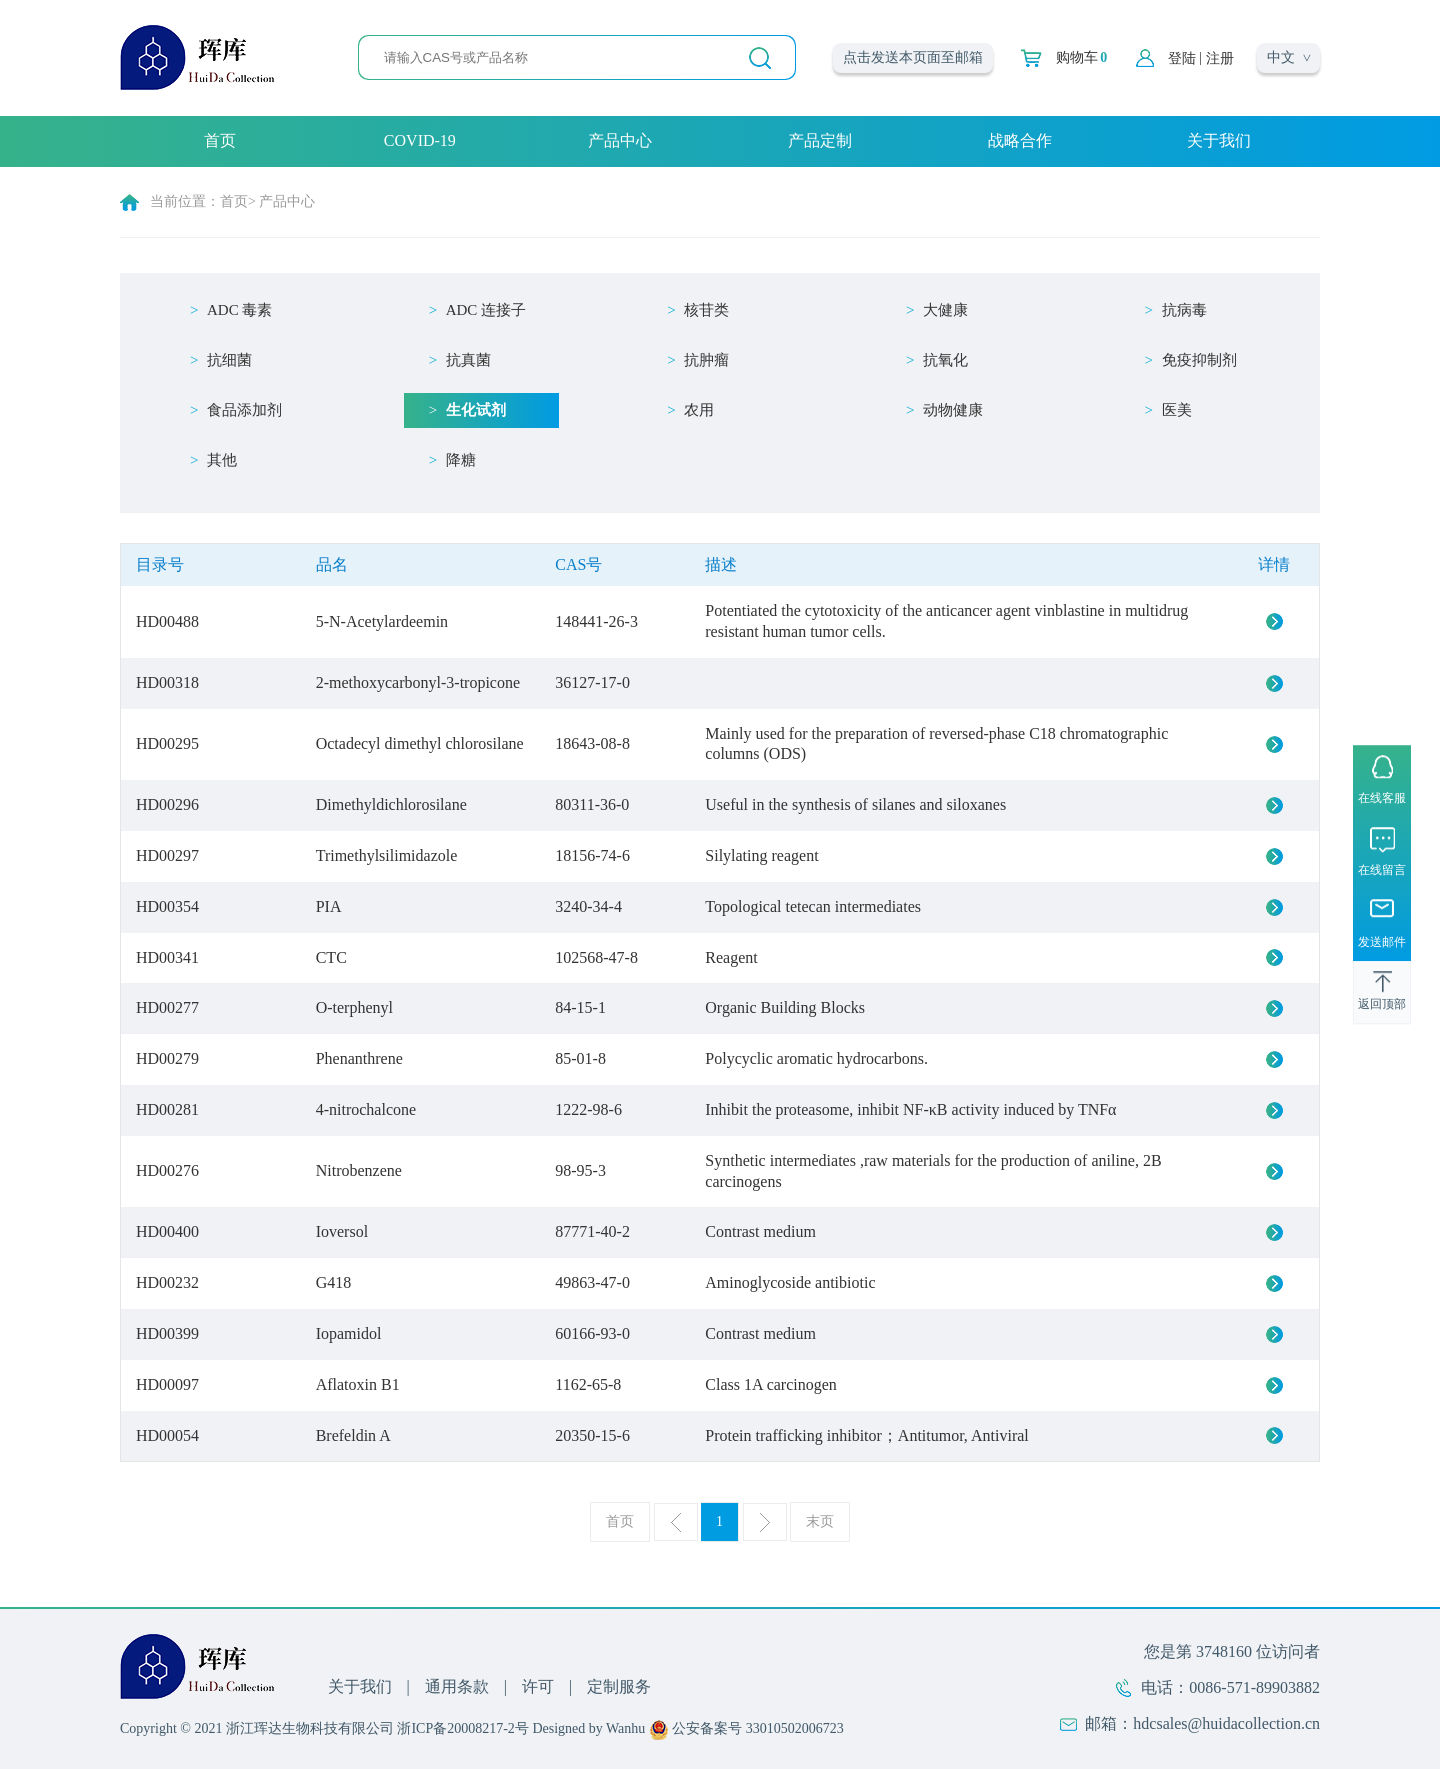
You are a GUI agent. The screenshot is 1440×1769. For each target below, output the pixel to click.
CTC (331, 957)
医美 (1177, 410)
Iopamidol (349, 1333)
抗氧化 (945, 360)
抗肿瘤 (706, 360)
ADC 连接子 (486, 310)
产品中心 (620, 140)
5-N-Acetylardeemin (382, 621)
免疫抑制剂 (1199, 360)
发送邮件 (1382, 942)
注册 (1220, 58)
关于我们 (1219, 140)
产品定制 (820, 140)
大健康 (945, 310)
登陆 (1182, 58)
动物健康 (953, 410)
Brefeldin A (353, 1435)
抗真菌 (468, 360)
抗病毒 (1184, 310)
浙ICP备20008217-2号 (462, 1728)
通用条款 (457, 1686)
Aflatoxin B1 (358, 1384)
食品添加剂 (244, 410)
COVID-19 (420, 140)
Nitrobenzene (359, 1170)
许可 (538, 1686)
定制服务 (619, 1686)
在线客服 (1382, 798)
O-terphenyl (354, 1007)
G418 (334, 1282)
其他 (222, 460)
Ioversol (342, 1231)
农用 (699, 410)
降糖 (461, 460)
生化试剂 (476, 410)
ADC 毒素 (239, 310)
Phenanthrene (359, 1058)
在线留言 (1382, 870)
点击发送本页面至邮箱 (913, 57)
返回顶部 (1382, 1004)
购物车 (1081, 58)
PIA (329, 906)
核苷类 (706, 310)
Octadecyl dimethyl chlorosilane (420, 743)
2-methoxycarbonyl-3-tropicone (418, 682)
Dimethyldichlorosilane (391, 804)
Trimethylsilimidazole (387, 855)
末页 (820, 1521)
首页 (220, 140)
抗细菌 (229, 360)
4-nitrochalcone (366, 1109)
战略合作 (1020, 140)
